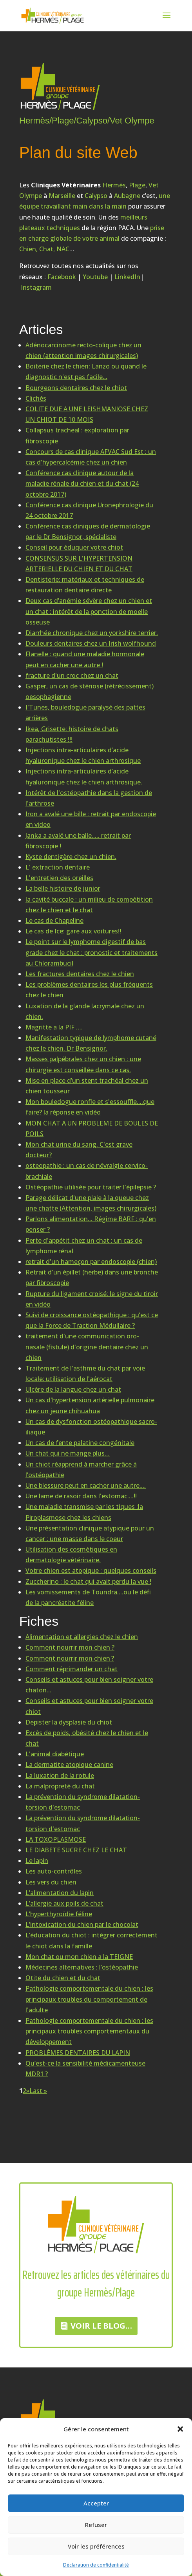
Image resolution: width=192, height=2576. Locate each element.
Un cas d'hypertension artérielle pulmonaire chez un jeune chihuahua (89, 1405)
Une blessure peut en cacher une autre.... (85, 1485)
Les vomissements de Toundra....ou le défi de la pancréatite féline (88, 1597)
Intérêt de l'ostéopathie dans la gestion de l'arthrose (88, 798)
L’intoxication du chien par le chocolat (81, 1924)
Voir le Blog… (101, 2325)
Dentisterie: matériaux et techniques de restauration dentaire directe (84, 584)
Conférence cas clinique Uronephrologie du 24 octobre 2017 (89, 510)
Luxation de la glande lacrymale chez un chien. (84, 1011)
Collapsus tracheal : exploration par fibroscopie (77, 435)
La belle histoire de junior (62, 888)
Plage (137, 185)
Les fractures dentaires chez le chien (79, 973)
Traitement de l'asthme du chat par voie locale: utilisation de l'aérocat (85, 1373)
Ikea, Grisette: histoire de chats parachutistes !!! (71, 734)
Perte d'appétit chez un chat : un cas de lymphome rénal (83, 1245)
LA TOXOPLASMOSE (55, 1839)
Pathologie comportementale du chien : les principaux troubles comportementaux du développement (89, 2031)
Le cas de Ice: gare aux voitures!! (73, 931)
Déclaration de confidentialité (96, 2564)
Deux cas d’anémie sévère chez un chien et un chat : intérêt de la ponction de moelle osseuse (88, 611)
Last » (38, 2090)
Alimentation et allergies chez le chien (81, 1636)
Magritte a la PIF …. (54, 1027)
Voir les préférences (96, 2546)
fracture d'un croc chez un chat (71, 675)
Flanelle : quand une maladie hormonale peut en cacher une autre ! (84, 659)
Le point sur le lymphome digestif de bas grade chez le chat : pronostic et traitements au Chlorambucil (91, 952)
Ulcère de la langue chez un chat (73, 1389)
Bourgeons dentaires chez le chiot (76, 387)
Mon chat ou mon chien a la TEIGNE (79, 1956)
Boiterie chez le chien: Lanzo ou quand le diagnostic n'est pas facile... (86, 371)
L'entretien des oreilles (59, 877)
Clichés (35, 398)
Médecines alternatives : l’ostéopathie (81, 1967)
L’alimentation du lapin (59, 1892)
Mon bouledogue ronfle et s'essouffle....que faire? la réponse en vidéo (89, 1106)
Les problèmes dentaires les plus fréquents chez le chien (89, 989)
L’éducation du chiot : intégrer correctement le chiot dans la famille (91, 1940)
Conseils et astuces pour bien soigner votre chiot (89, 1706)
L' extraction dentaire (57, 867)
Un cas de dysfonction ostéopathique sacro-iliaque (91, 1426)
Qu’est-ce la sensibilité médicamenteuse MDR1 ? (85, 2068)
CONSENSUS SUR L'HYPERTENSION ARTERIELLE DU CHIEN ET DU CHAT (78, 563)
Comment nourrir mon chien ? (69, 1647)
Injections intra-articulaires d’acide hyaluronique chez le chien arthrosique (83, 755)
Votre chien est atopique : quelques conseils (90, 1570)
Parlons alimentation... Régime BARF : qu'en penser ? (90, 1224)
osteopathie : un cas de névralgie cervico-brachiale (86, 1170)
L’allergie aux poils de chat (64, 1903)
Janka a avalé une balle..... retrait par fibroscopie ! (78, 840)
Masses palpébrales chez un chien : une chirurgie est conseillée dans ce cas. (83, 1064)
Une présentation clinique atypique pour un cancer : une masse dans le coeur (89, 1533)
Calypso (96, 195)
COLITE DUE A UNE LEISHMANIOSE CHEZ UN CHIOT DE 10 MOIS (86, 414)
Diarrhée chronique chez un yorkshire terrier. (91, 632)
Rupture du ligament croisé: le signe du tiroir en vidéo (91, 1299)
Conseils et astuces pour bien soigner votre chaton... (89, 1684)
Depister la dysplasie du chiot (68, 1722)
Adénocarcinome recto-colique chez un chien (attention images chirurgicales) (83, 350)
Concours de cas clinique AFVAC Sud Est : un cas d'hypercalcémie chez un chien (90, 457)
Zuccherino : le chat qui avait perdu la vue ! (88, 1581)
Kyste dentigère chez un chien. (70, 856)
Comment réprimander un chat (71, 1669)
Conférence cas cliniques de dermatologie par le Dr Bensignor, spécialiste (87, 531)
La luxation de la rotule (59, 1775)
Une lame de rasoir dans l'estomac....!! (81, 1496)
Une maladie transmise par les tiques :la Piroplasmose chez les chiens (84, 1511)
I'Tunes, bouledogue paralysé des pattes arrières (85, 712)
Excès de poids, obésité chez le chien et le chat (86, 1738)
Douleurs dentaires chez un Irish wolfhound (90, 643)
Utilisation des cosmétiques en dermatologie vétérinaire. (71, 1554)
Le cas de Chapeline (54, 920)
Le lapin (36, 1860)
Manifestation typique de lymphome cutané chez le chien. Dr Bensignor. (90, 1043)
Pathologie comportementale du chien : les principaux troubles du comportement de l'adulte (89, 1999)
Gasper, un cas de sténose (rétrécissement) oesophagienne (89, 691)
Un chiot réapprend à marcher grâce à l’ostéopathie (81, 1469)
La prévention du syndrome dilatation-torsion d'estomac (82, 1802)
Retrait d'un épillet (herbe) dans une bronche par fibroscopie (91, 1277)
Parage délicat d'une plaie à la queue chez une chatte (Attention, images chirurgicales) (90, 1203)
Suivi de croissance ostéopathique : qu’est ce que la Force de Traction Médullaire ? (91, 1320)
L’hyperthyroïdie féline (58, 1914)
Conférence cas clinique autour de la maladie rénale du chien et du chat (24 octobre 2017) (82, 483)
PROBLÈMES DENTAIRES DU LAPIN (77, 2052)
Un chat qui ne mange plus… (67, 1453)
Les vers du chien (50, 1882)
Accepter (96, 2503)
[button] (180, 2429)
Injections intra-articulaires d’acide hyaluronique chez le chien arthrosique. (83, 776)
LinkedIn (127, 276)
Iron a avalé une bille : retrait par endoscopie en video (90, 819)
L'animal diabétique (54, 1754)
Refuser (96, 2525)
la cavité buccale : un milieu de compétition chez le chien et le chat (89, 904)
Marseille (62, 195)
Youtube (95, 276)
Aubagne (127, 195)
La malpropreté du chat (60, 1786)
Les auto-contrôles (53, 1871)
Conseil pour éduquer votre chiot (74, 547)
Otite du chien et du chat (62, 1977)
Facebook (61, 276)
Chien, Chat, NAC (44, 249)
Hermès (114, 185)
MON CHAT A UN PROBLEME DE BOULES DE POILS (91, 1128)
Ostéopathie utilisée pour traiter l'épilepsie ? (90, 1187)
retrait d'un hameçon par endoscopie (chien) (91, 1261)
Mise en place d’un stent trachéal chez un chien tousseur (86, 1085)
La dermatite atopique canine (69, 1764)
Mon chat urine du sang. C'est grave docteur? (78, 1149)
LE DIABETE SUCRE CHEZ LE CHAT (76, 1850)
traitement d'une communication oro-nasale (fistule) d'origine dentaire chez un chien (86, 1347)
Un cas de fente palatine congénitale (79, 1442)
